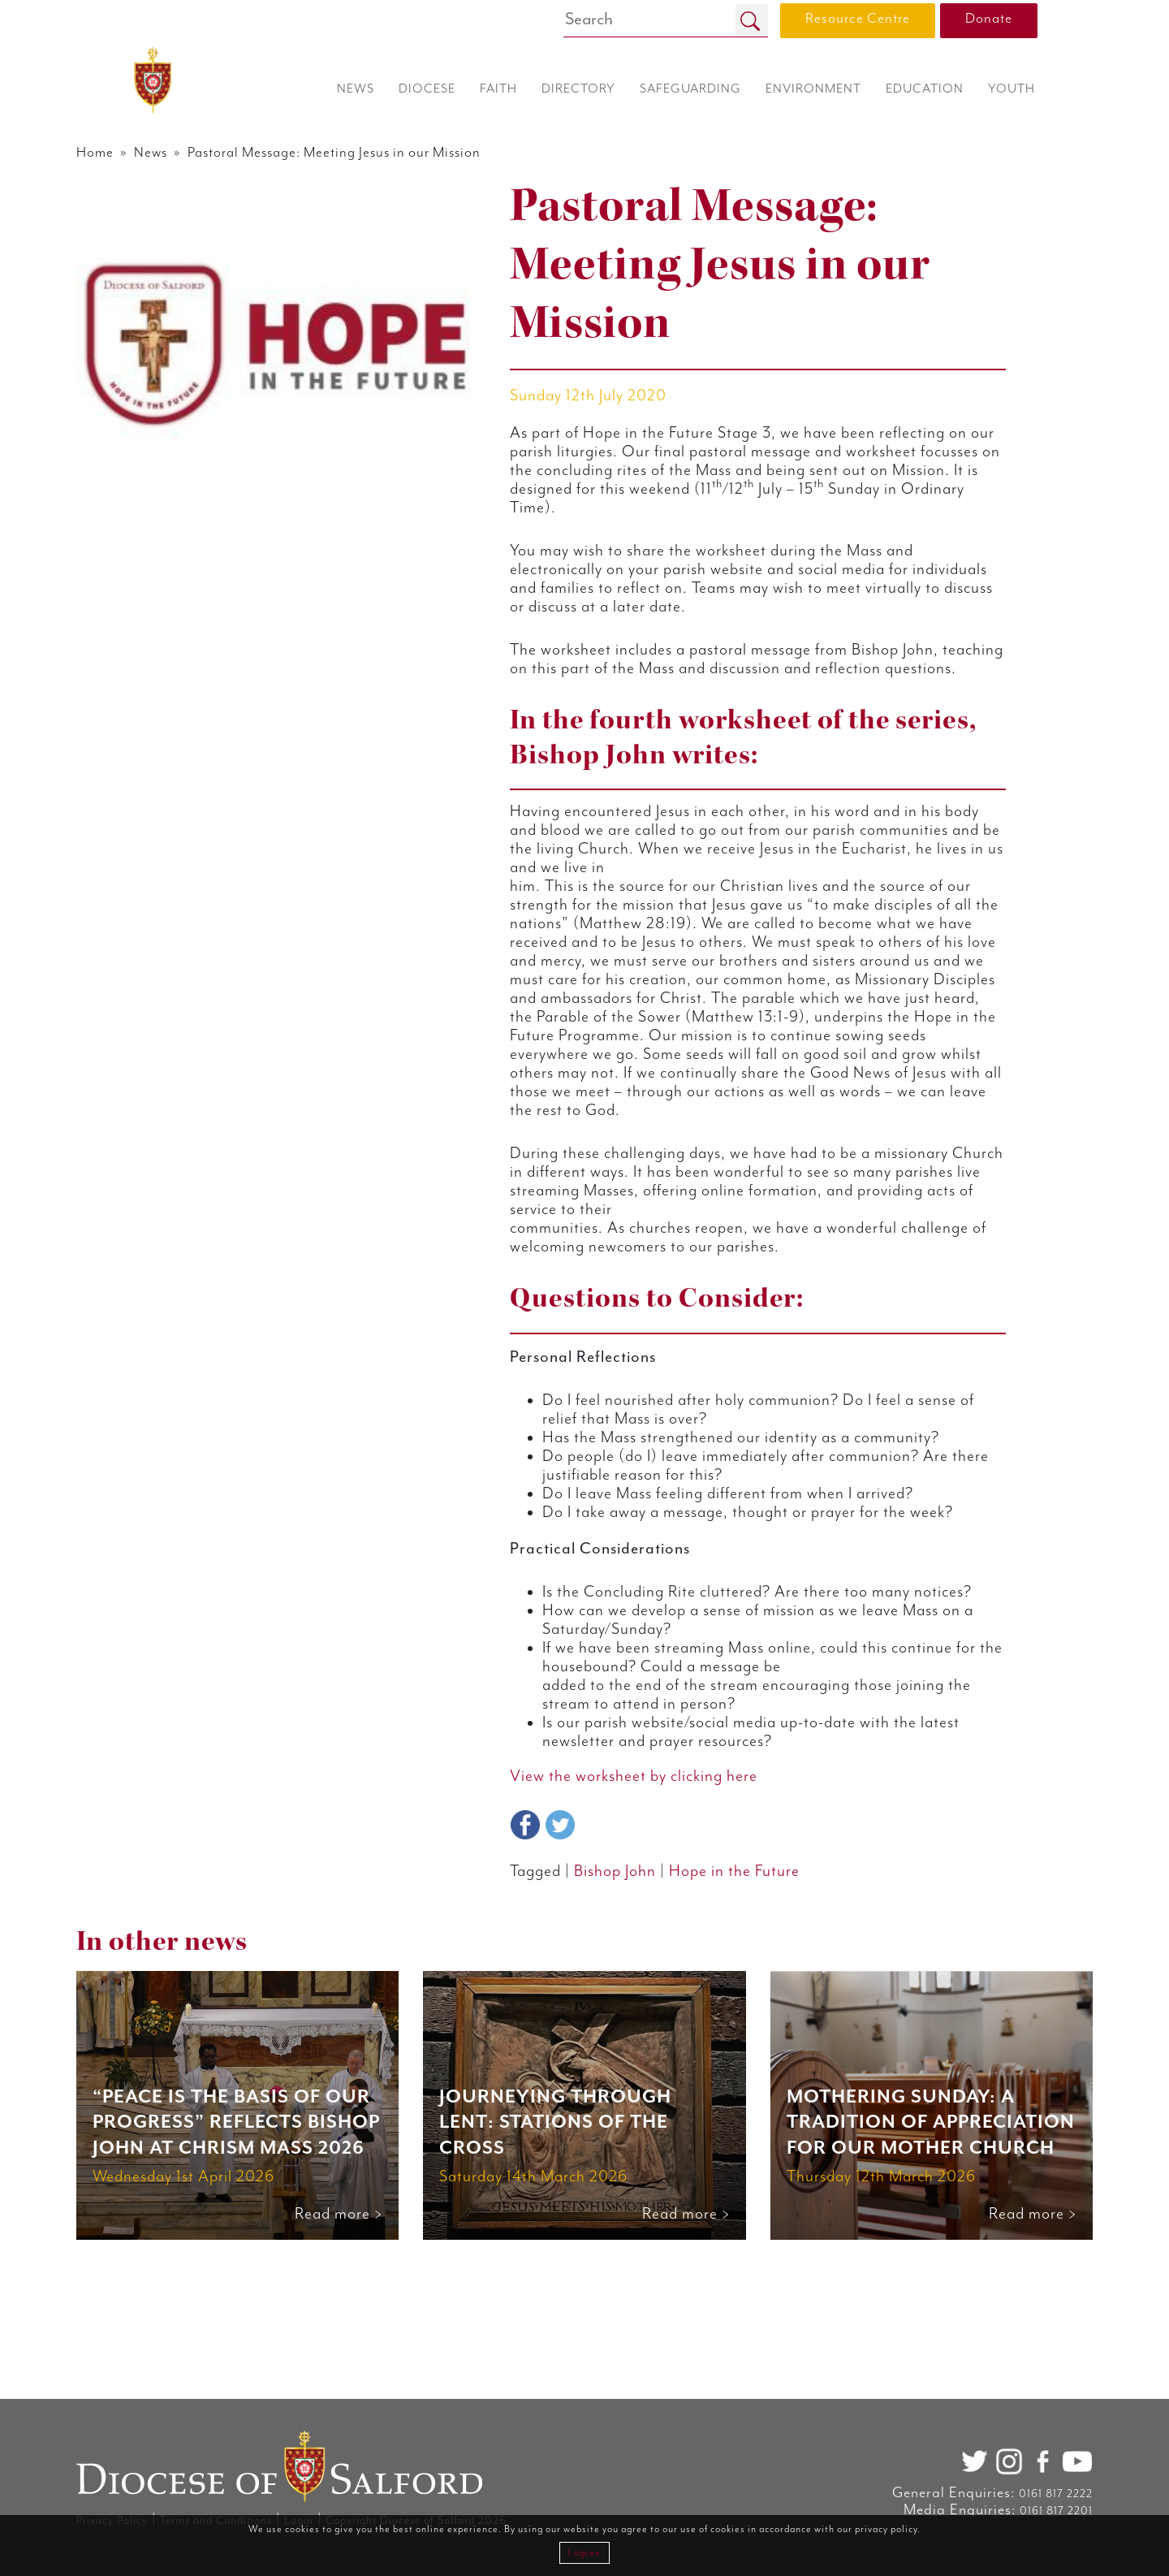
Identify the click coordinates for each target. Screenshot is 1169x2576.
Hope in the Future (759, 2035)
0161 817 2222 (1010, 2493)
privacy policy (886, 2529)
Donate (988, 19)
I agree (584, 2553)
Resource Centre (857, 19)
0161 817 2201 (1010, 2511)
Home (142, 153)
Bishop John (631, 2035)
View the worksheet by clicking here (651, 1938)
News (203, 153)
